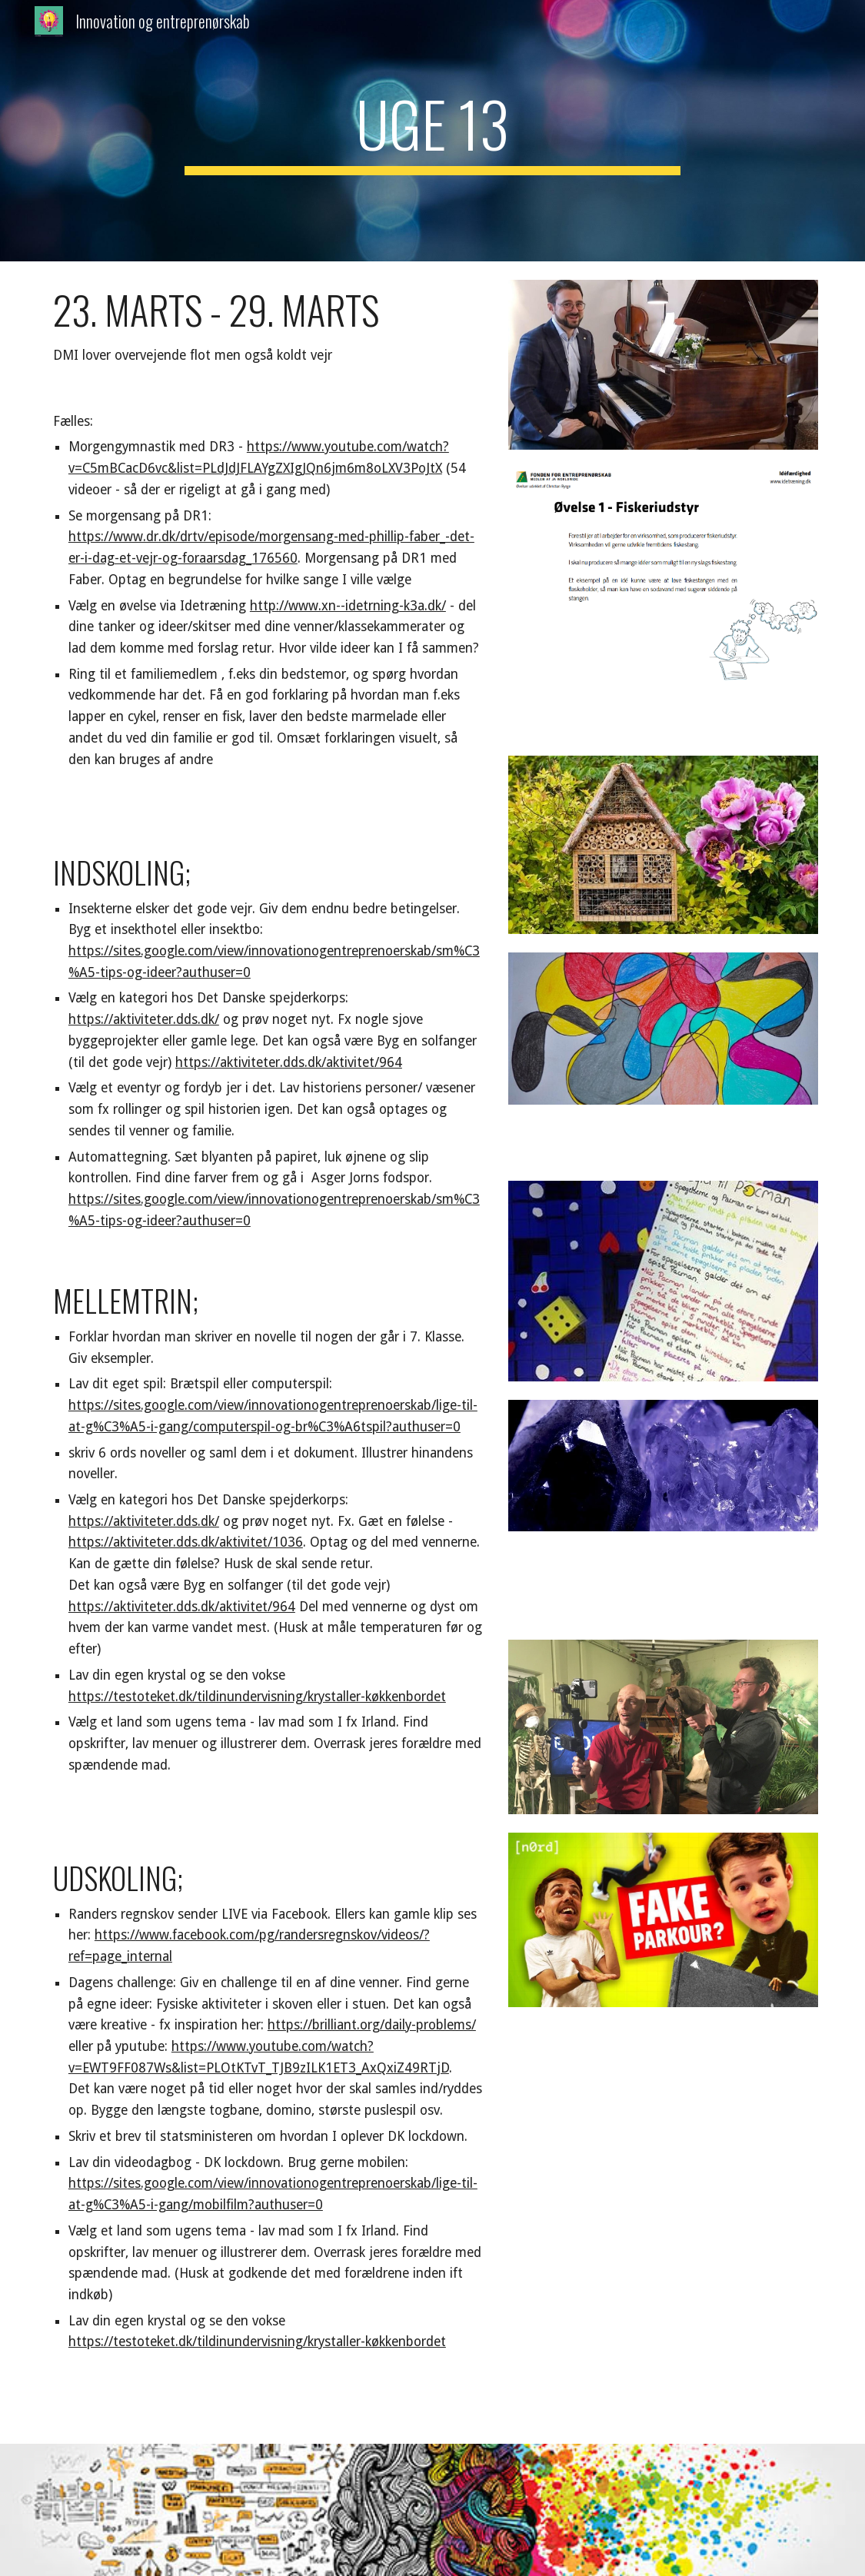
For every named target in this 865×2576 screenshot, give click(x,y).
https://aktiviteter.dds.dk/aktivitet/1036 (185, 1542)
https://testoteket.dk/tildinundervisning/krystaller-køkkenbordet (257, 1696)
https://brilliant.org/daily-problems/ (372, 2025)
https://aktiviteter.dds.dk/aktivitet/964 (288, 1062)
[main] (432, 130)
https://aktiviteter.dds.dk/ (143, 1019)
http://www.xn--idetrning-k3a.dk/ (348, 605)
